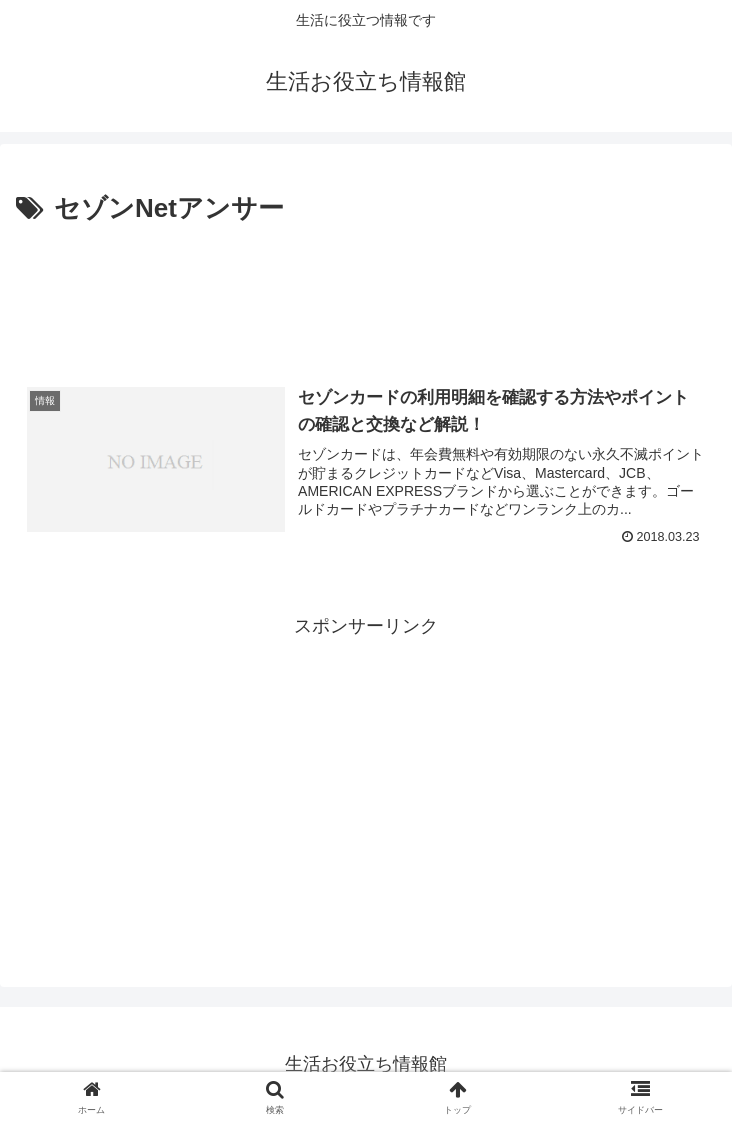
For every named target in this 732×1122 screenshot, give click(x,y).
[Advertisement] (366, 291)
